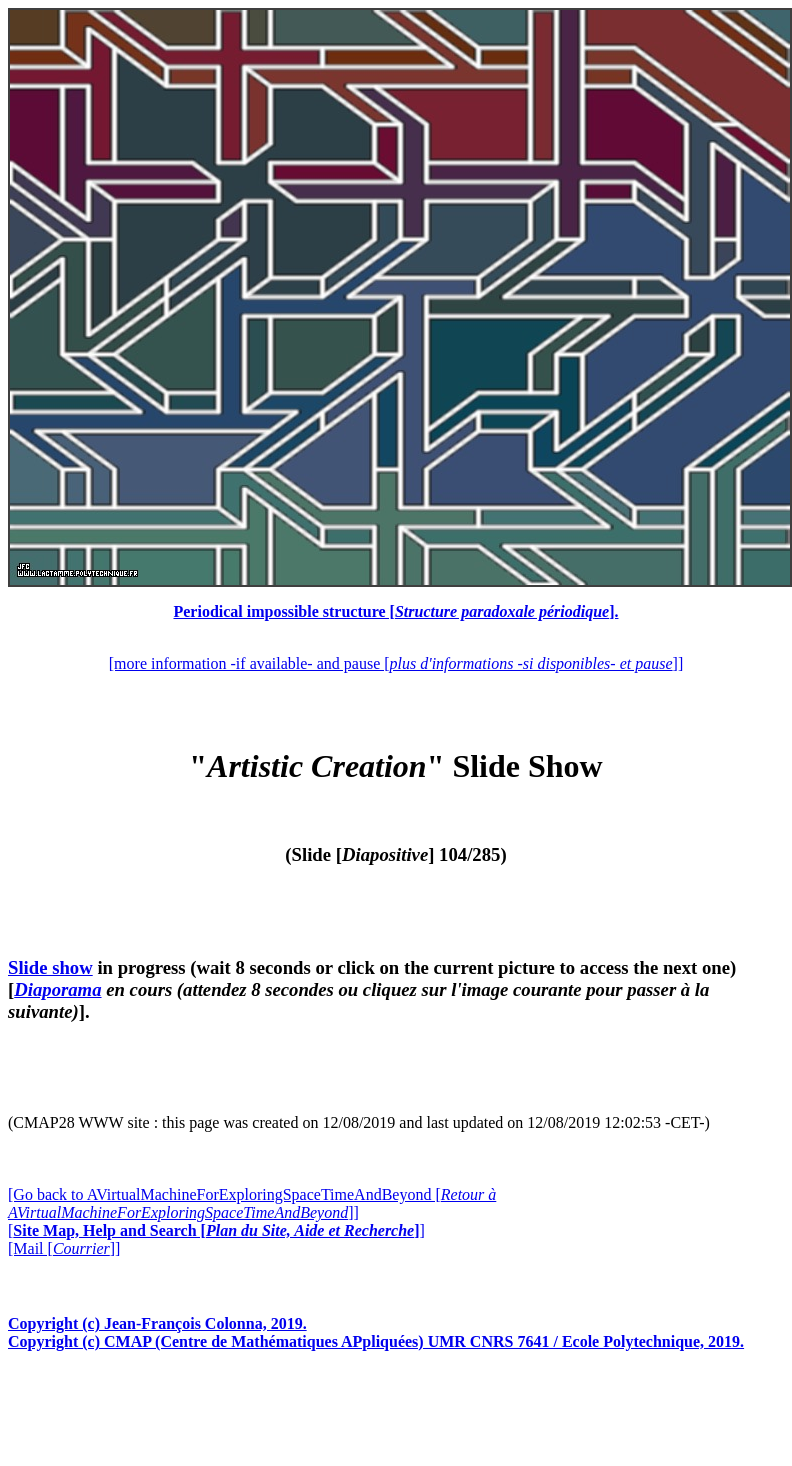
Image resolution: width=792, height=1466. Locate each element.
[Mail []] (64, 1248)
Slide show (50, 967)
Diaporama (57, 989)
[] (216, 1230)
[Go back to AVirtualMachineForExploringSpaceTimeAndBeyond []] (252, 1203)
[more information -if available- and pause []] (396, 663)
